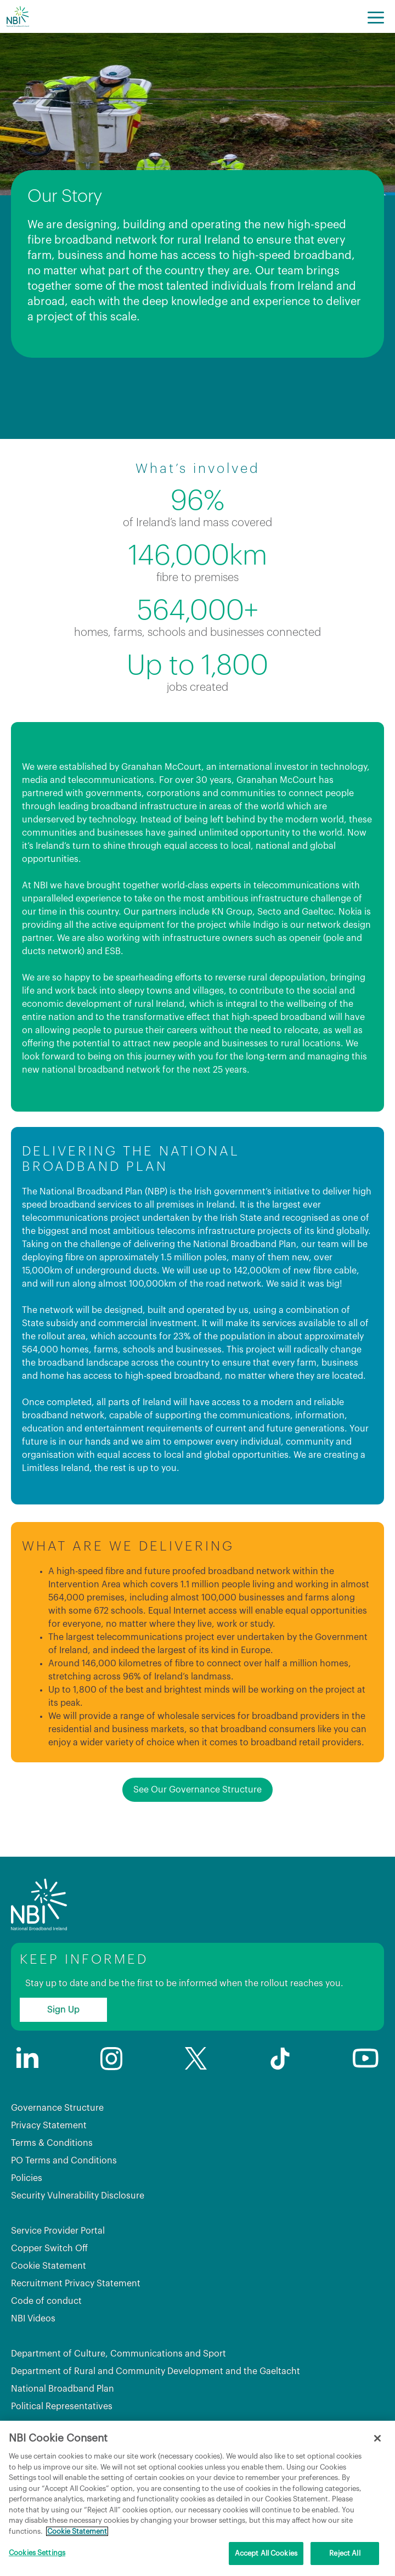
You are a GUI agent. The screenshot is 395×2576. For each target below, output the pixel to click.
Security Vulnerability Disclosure (77, 2195)
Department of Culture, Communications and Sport (118, 2353)
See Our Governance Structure (197, 1789)
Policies (26, 2178)
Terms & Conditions (52, 2143)
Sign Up (63, 2009)
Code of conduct (46, 2301)
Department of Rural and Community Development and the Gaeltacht (155, 2371)
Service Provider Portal (58, 2230)
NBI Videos (33, 2318)
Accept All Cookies (266, 2553)
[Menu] (376, 16)
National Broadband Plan (62, 2389)
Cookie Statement (48, 2266)
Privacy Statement (49, 2125)
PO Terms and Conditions (64, 2160)
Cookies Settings (37, 2552)
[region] (197, 2498)
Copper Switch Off (49, 2248)
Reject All (344, 2553)
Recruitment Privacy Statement (75, 2283)
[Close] (377, 2438)
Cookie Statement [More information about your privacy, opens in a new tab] (77, 2531)
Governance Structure (57, 2108)
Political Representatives (61, 2406)
